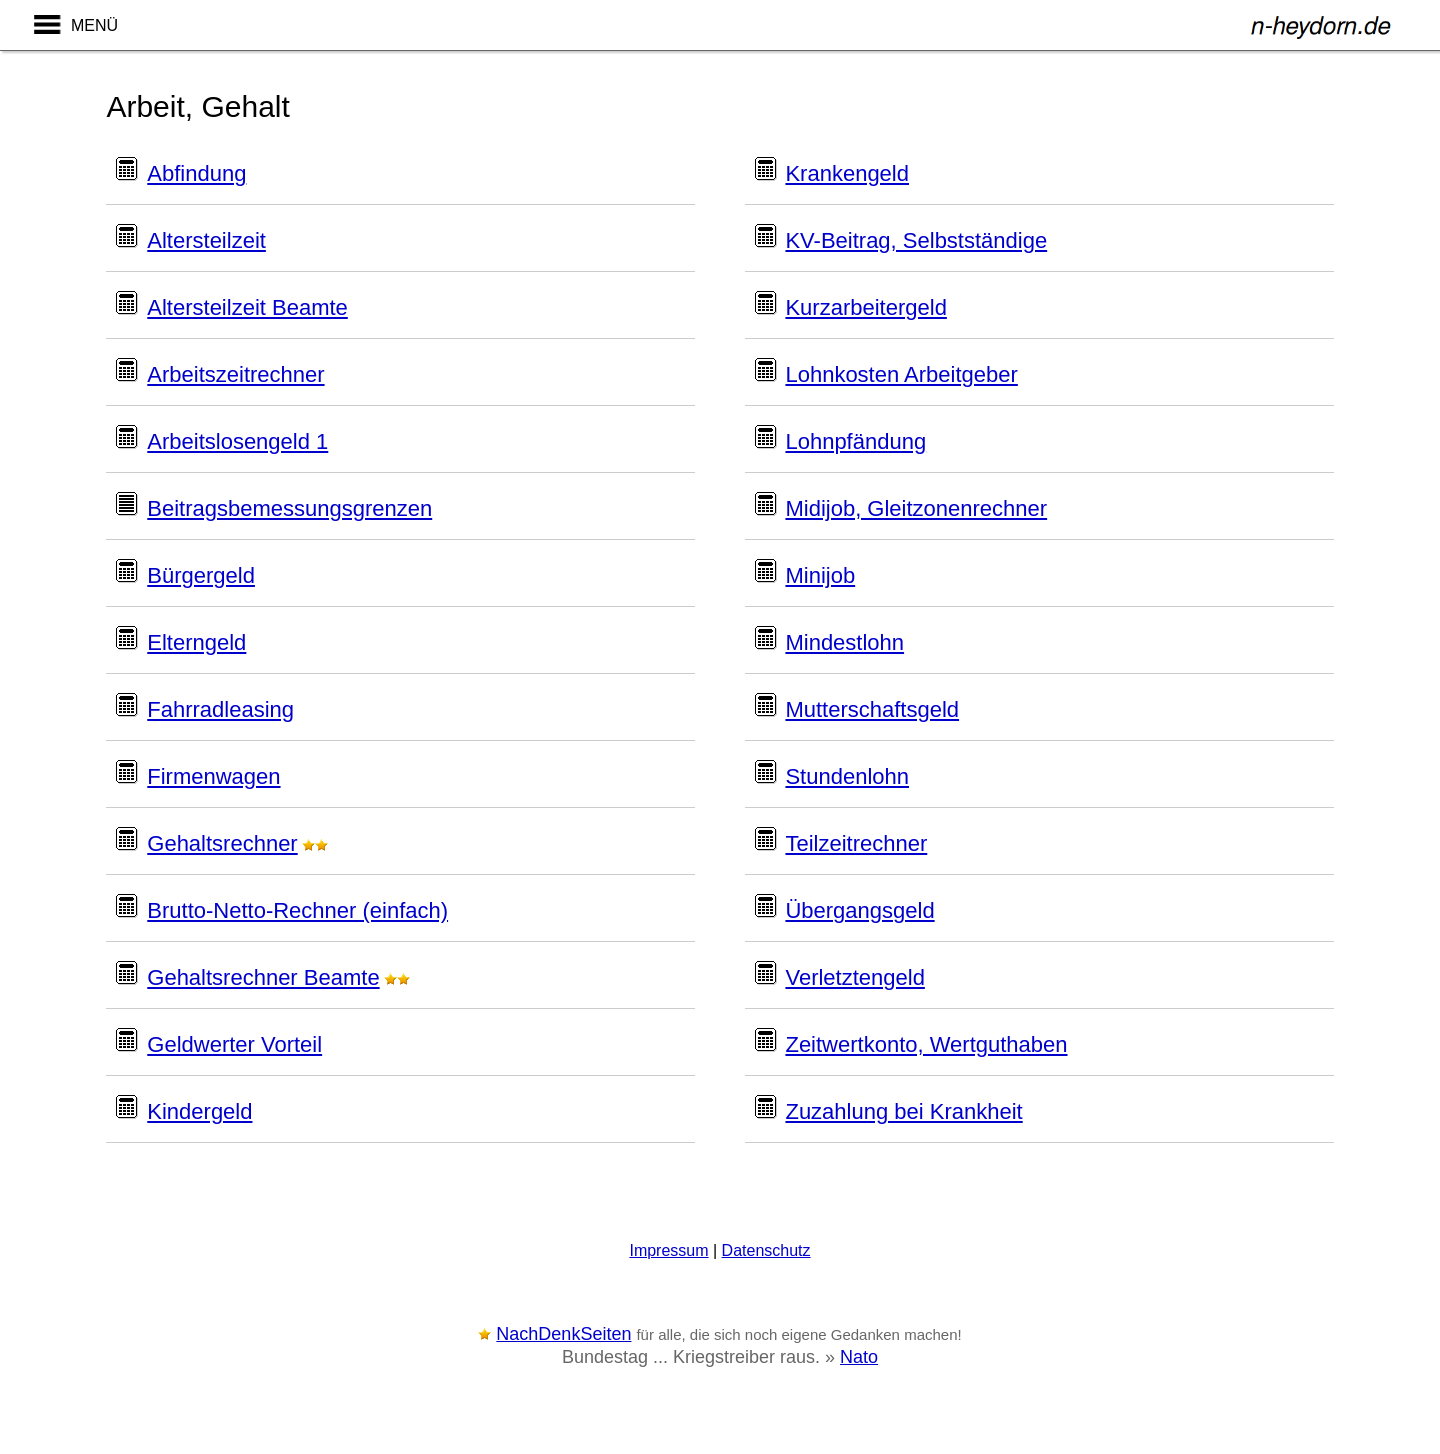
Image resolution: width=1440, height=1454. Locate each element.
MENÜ (94, 25)
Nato (859, 1357)
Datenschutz (766, 1250)
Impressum (668, 1250)
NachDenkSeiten (563, 1334)
